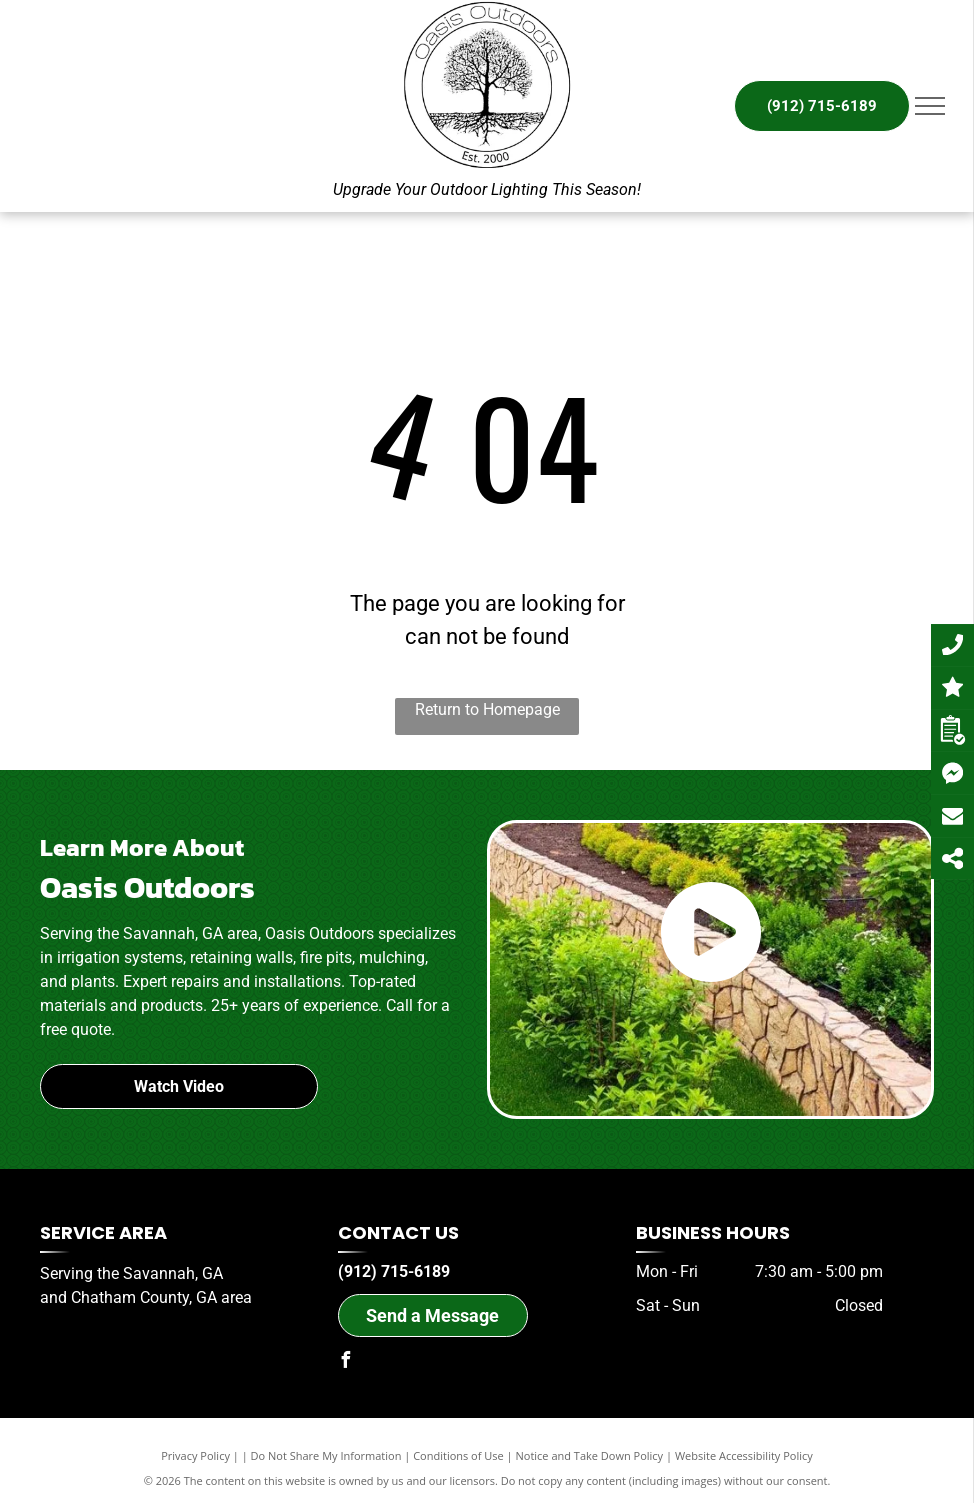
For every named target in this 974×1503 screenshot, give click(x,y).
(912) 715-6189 (394, 1271)
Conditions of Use (458, 1455)
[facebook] (346, 1362)
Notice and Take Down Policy (590, 1455)
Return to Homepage (487, 709)
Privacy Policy (195, 1455)
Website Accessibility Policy (744, 1455)
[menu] (930, 106)
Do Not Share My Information (326, 1455)
